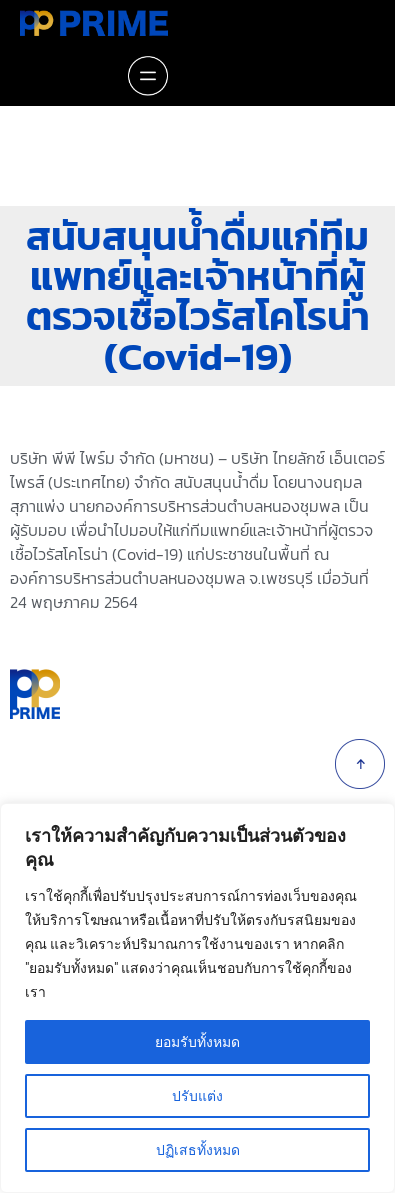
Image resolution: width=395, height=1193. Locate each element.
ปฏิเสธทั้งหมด (198, 1150)
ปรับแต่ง (197, 1096)
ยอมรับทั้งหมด (197, 1042)
